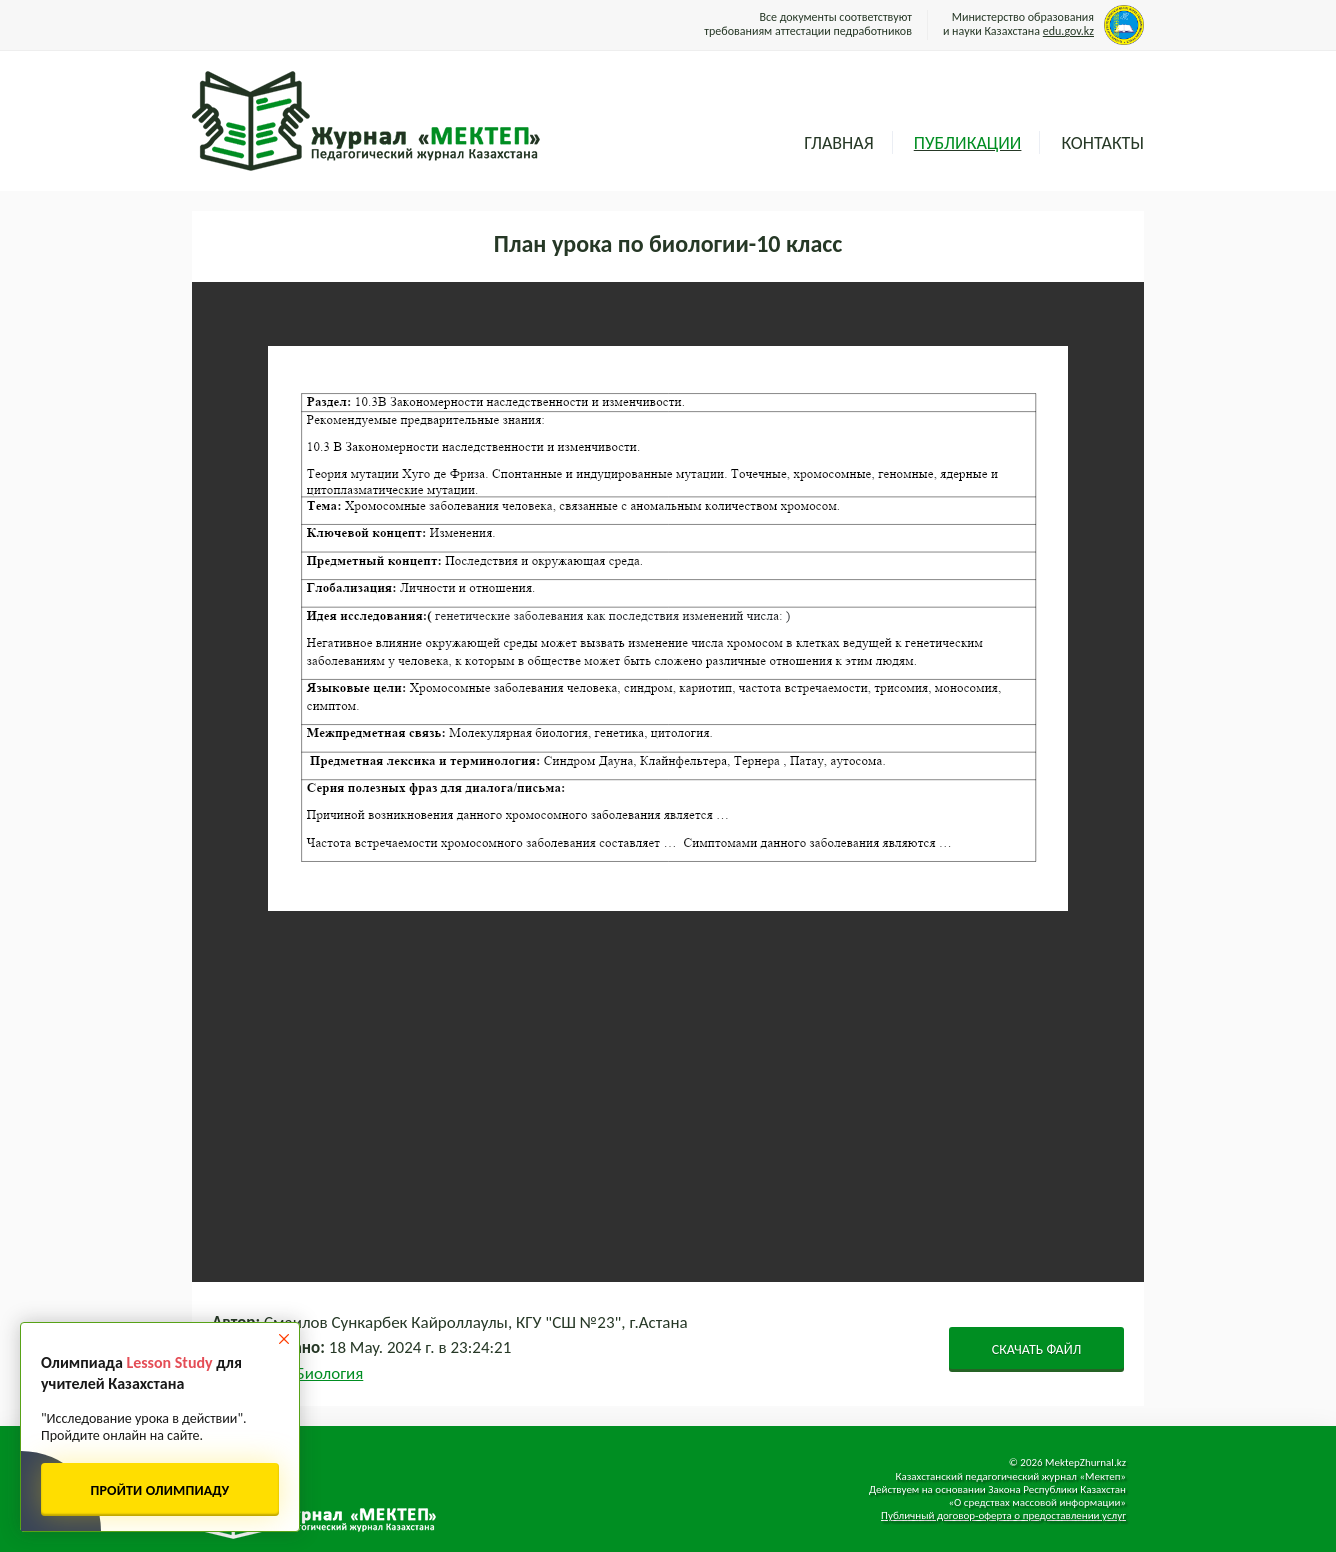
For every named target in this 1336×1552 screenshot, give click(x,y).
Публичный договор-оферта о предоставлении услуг (1003, 1515)
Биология (330, 1373)
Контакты (1102, 143)
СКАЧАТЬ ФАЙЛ (1037, 1349)
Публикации (968, 143)
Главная (838, 143)
